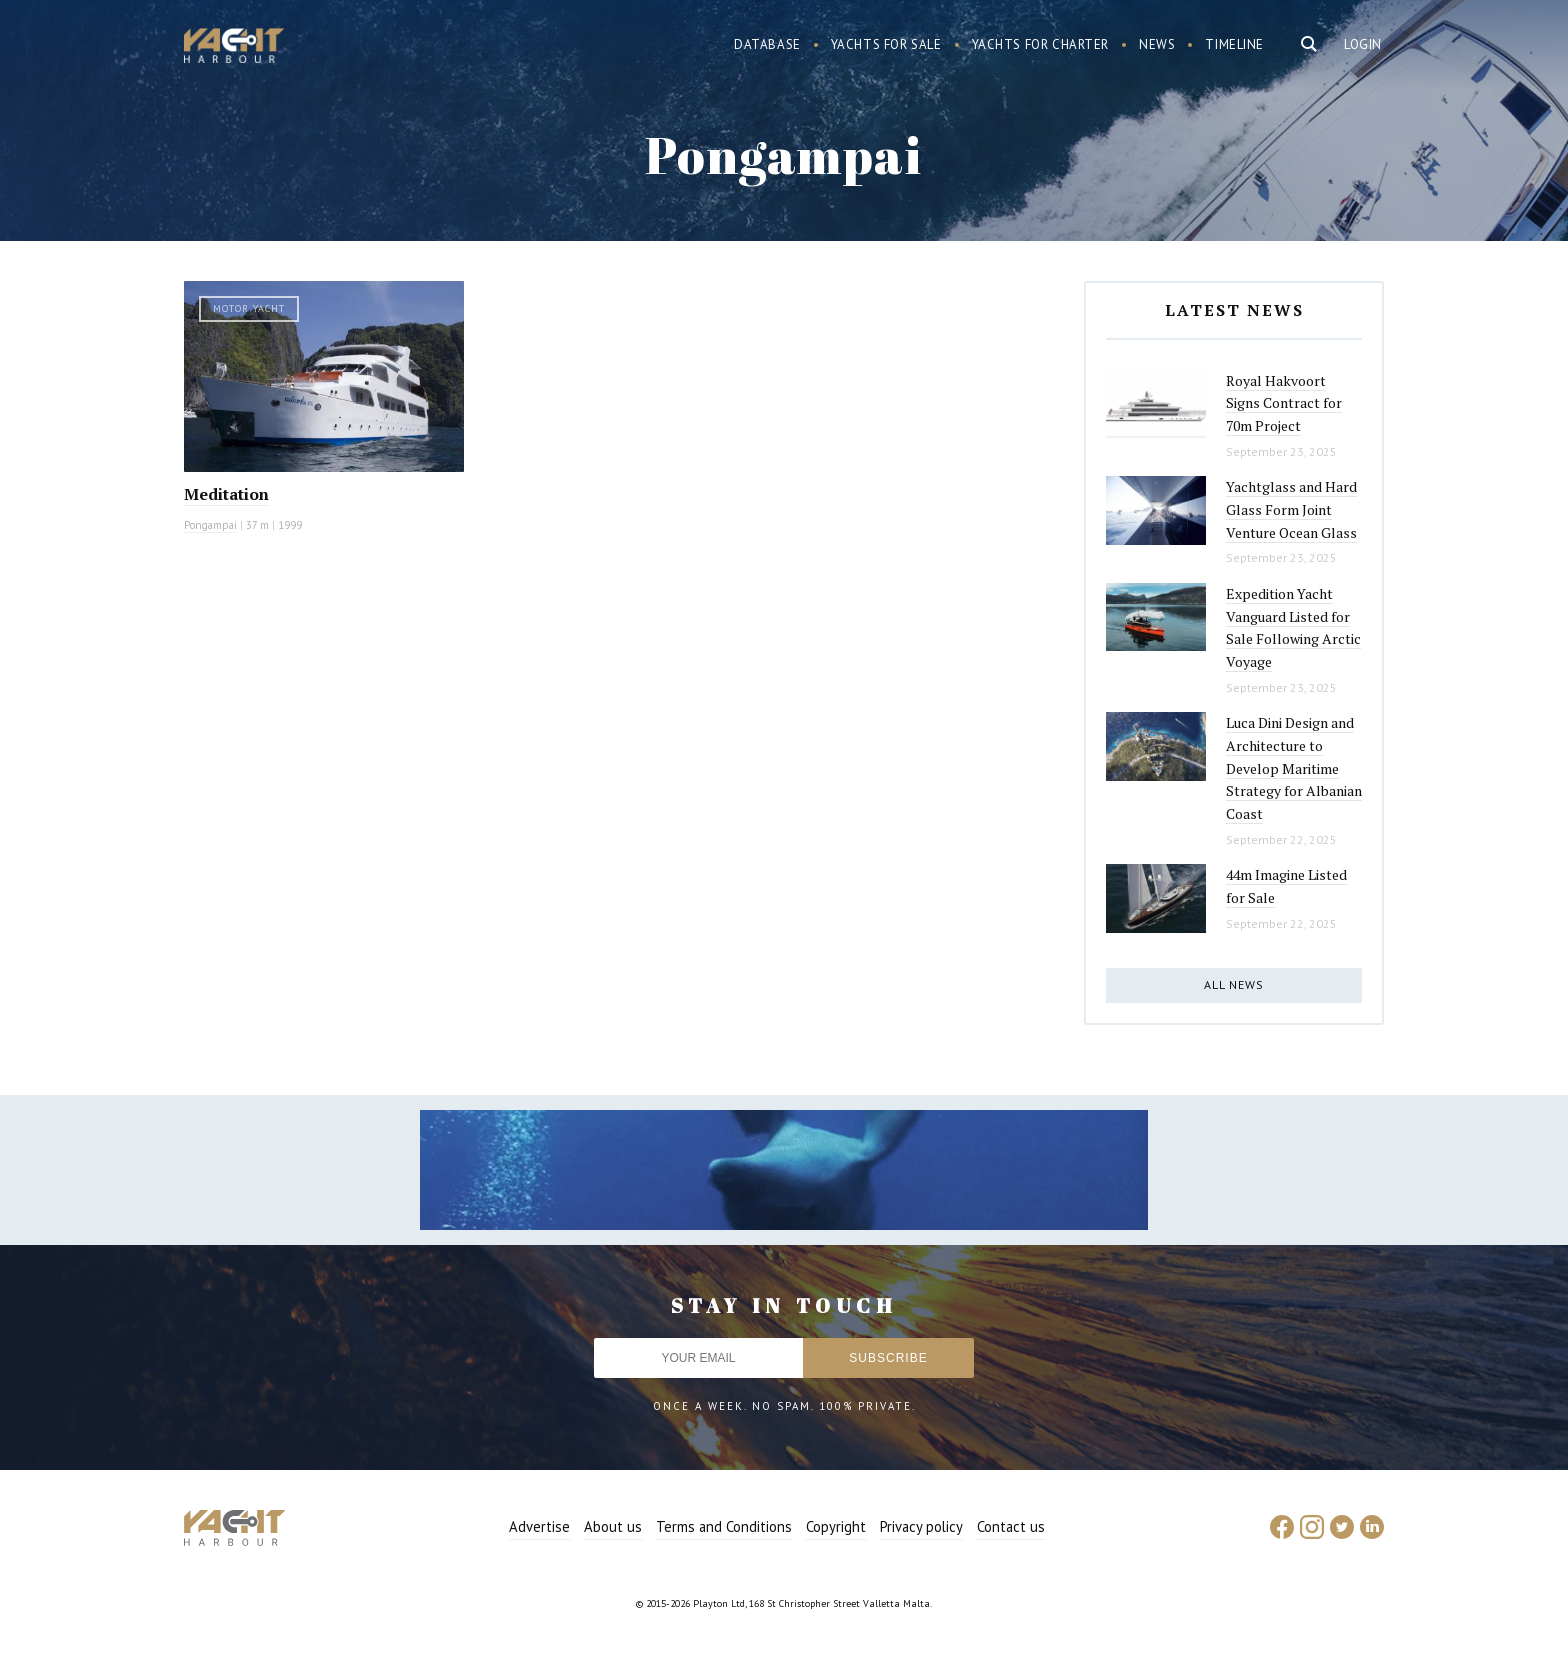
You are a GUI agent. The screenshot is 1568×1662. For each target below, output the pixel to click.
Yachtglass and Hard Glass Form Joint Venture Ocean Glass (1291, 509)
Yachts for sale (886, 44)
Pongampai (210, 525)
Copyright (836, 1526)
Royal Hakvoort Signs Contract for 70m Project (1284, 403)
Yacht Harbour (234, 48)
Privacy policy (921, 1526)
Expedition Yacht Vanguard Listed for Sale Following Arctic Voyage (1293, 627)
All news (1234, 984)
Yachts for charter (1041, 44)
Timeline (1234, 44)
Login (1363, 44)
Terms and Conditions (724, 1526)
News (1157, 44)
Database (767, 44)
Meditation (226, 494)
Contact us (1011, 1526)
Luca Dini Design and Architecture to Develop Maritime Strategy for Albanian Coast (1294, 768)
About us (613, 1526)
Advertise (539, 1526)
